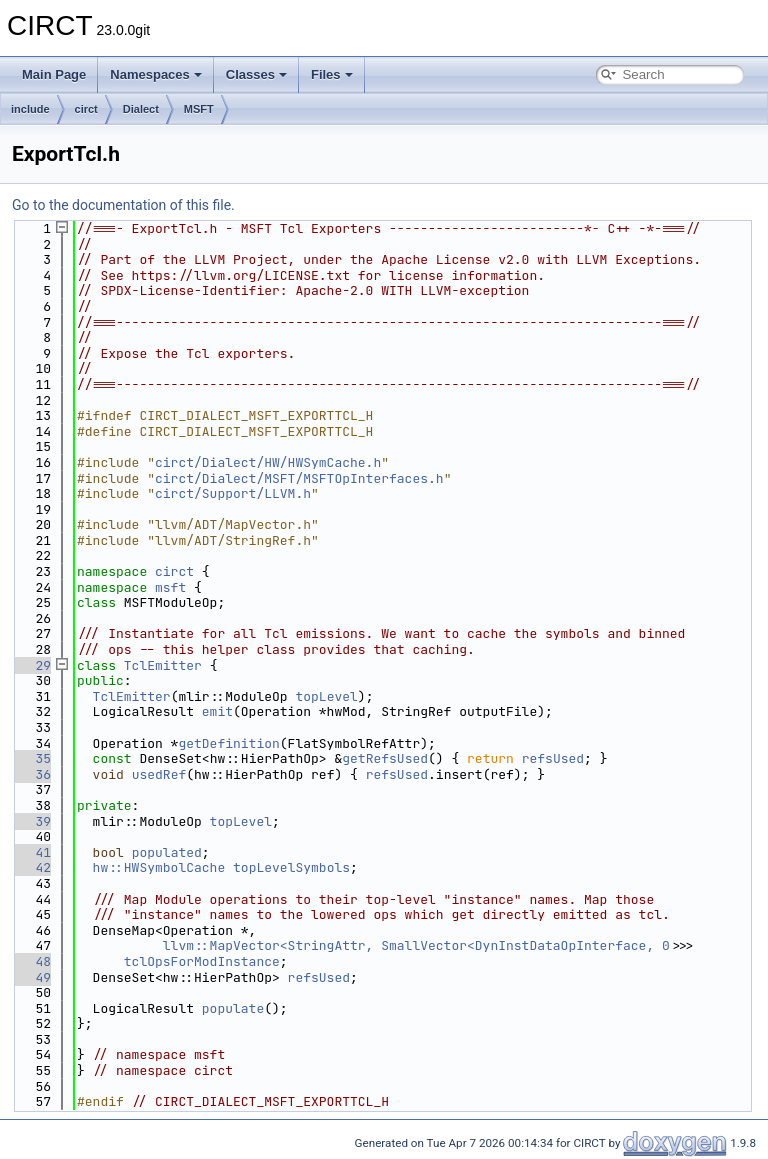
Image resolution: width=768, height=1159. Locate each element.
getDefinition (228, 743)
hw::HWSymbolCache (159, 867)
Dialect (141, 109)
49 (31, 977)
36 (31, 774)
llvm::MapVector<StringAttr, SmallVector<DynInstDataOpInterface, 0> (420, 945)
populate (233, 1008)
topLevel (326, 696)
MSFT (199, 109)
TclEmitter (163, 665)
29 (31, 665)
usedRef (159, 774)
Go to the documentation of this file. (123, 205)
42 (31, 867)
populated (167, 852)
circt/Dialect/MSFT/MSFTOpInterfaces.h (299, 478)
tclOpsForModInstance (202, 961)
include (30, 109)
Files (332, 74)
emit (217, 711)
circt (86, 109)
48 (31, 961)
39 (31, 821)
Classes (256, 74)
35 (31, 758)
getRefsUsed (385, 758)
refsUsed (553, 758)
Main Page (54, 74)
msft (170, 587)
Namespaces (156, 74)
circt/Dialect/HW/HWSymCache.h (268, 462)
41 (31, 852)
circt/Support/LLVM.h (233, 493)
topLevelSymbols (291, 867)
